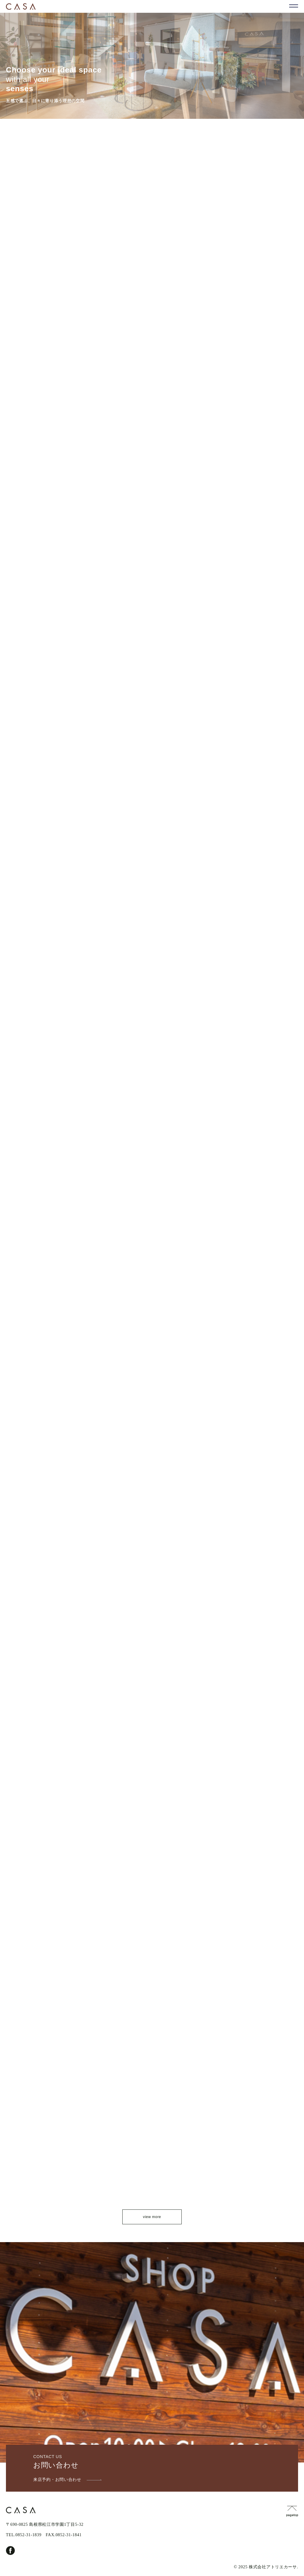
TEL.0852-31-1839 (24, 2535)
